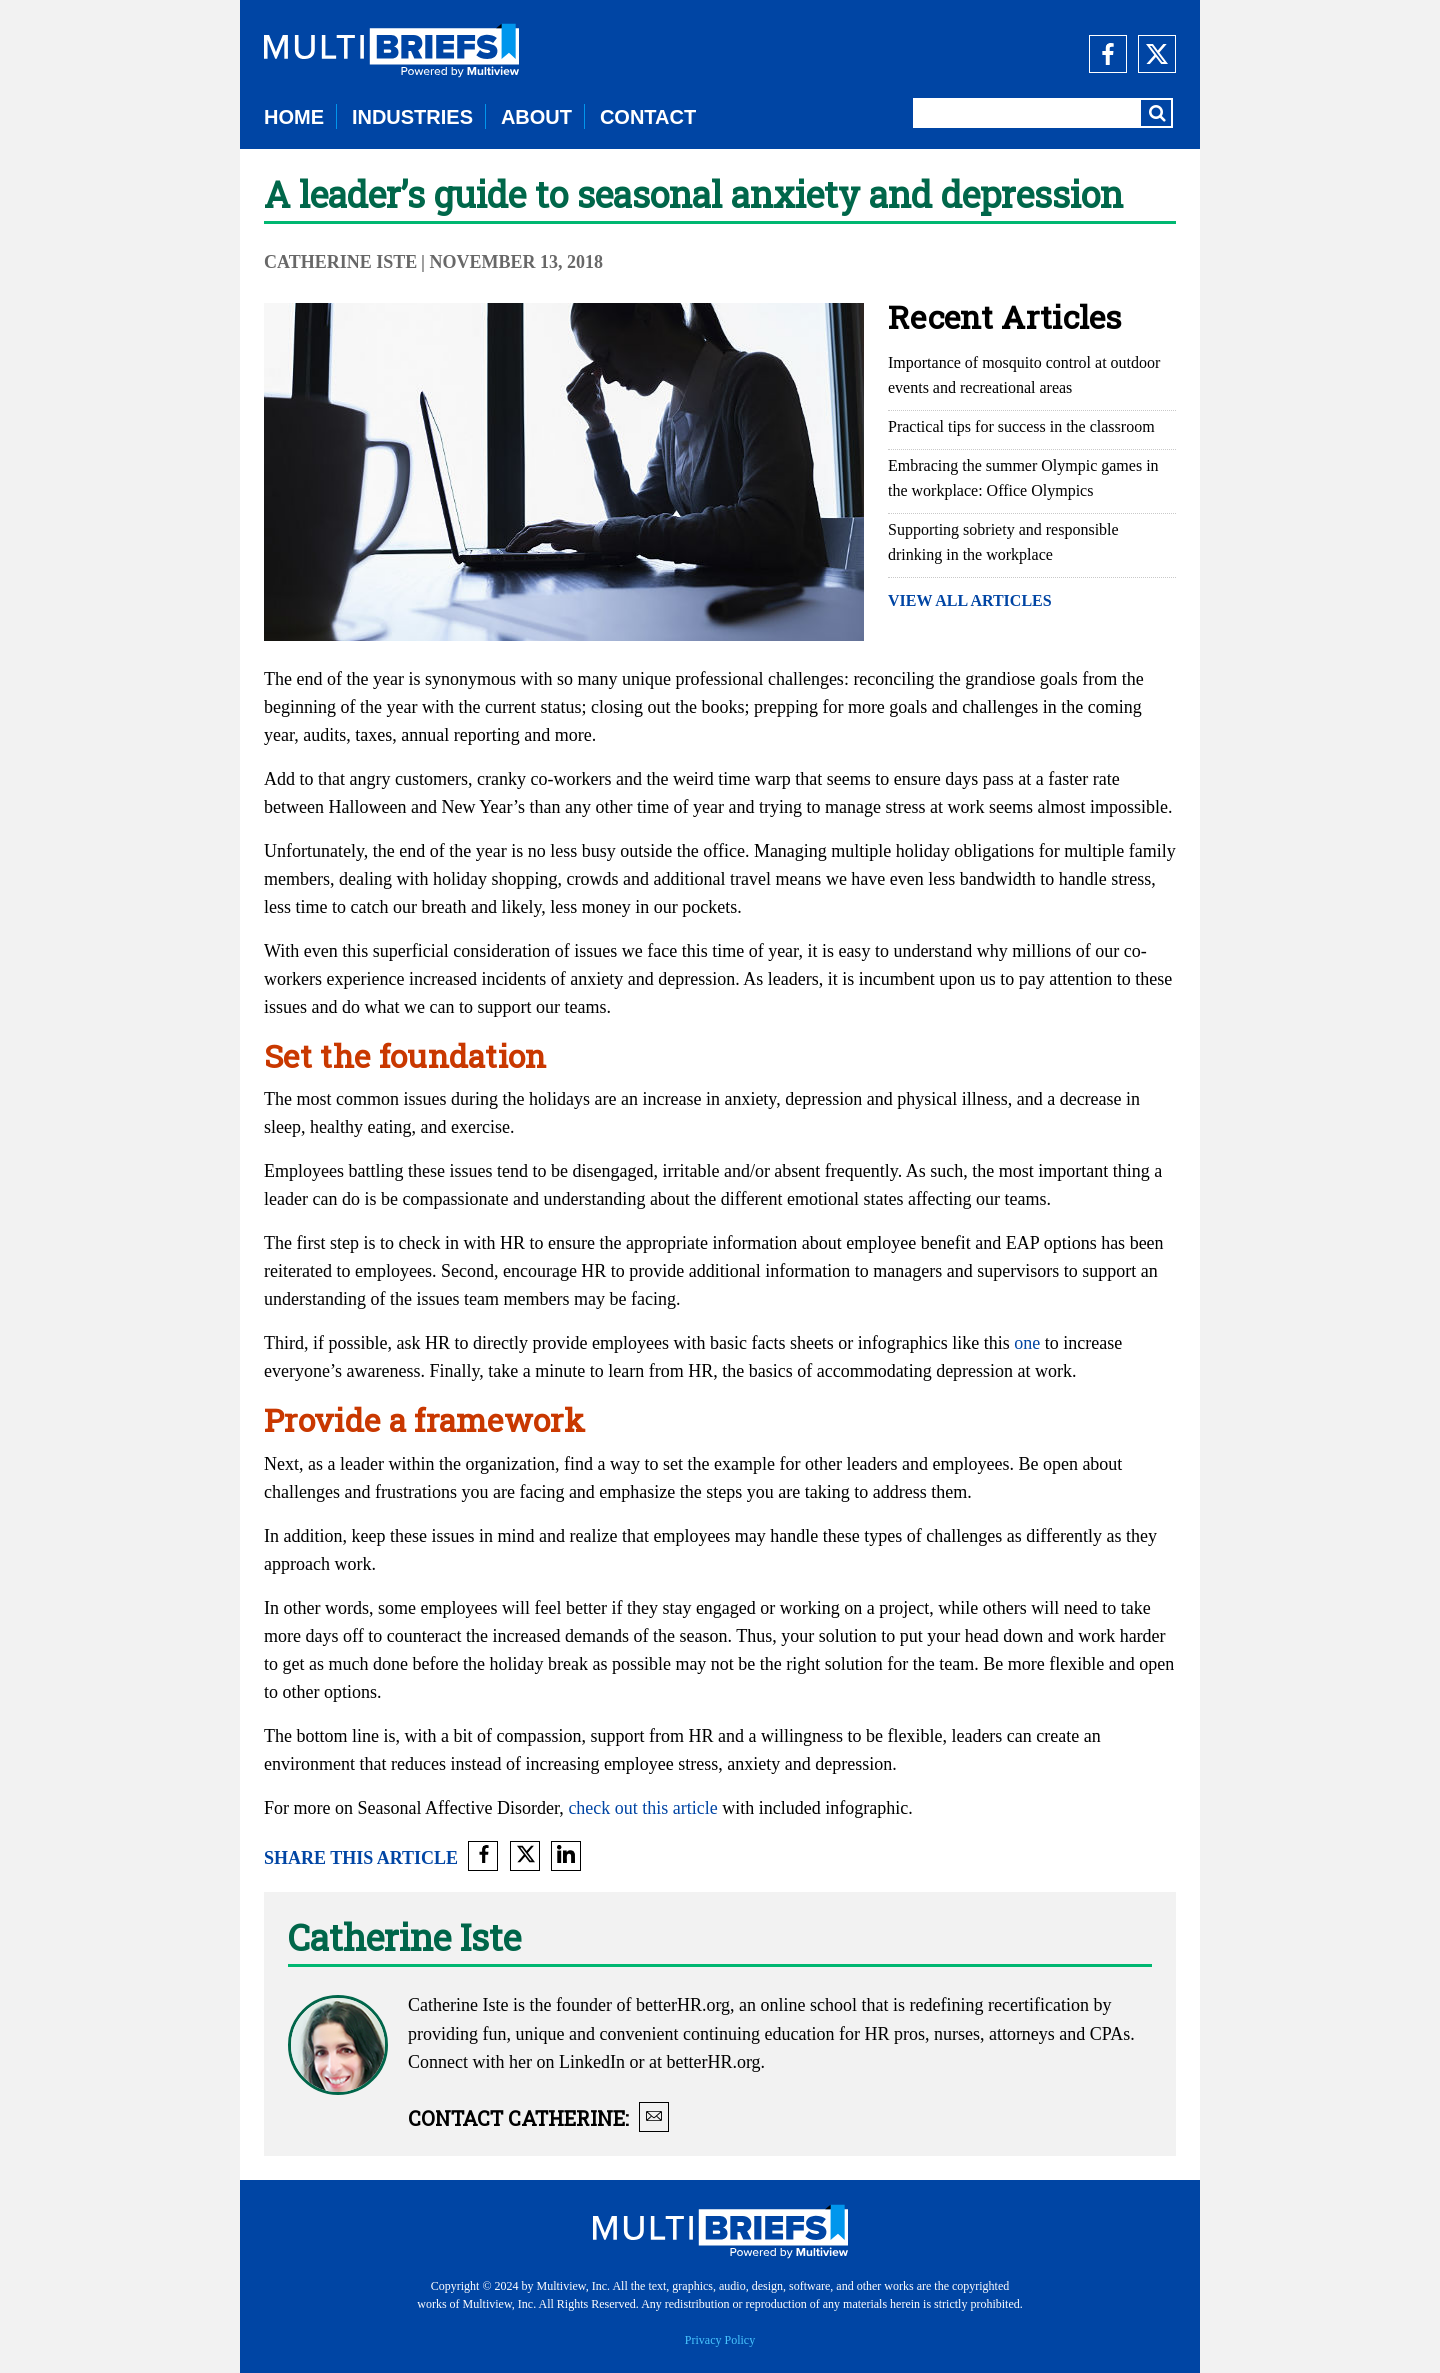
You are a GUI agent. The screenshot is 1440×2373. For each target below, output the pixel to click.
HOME (294, 117)
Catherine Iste (340, 262)
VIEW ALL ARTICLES (970, 600)
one (1027, 1343)
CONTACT (648, 117)
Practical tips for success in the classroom (1021, 426)
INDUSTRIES (412, 117)
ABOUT (536, 117)
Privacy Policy (720, 2340)
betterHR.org (683, 2005)
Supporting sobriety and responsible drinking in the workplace (1003, 542)
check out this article (642, 1808)
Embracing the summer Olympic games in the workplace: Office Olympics (1023, 478)
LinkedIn (592, 2062)
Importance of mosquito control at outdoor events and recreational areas (1024, 375)
